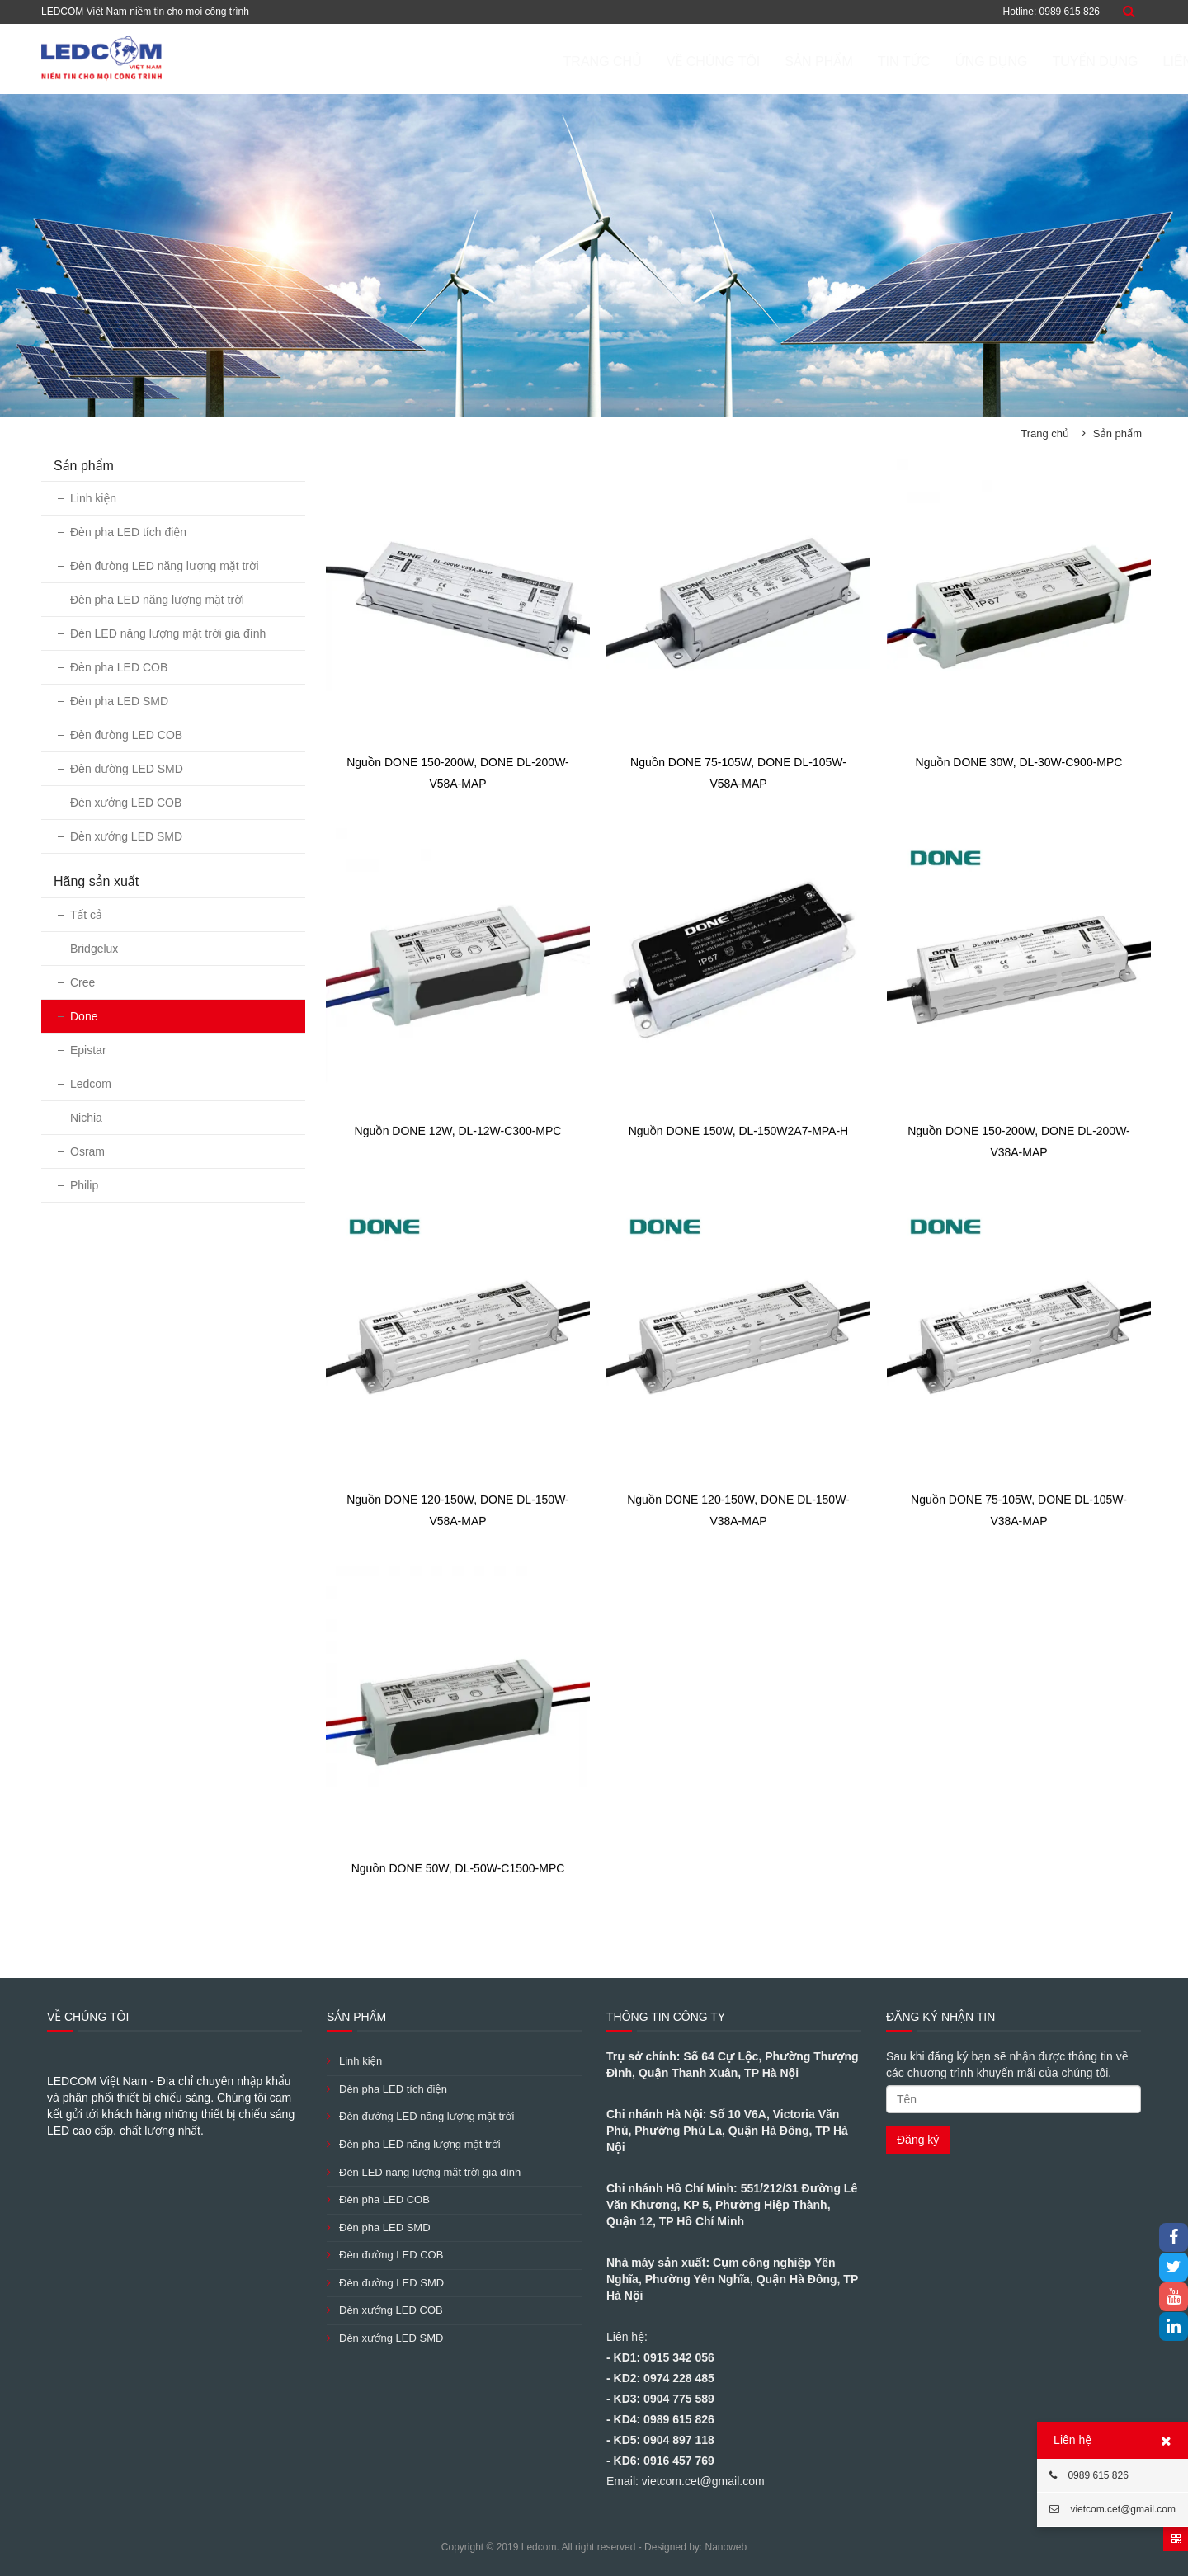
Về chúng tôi (635, 61)
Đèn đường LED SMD (126, 768)
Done (83, 1016)
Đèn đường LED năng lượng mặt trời (164, 565)
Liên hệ (1109, 61)
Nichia (86, 1117)
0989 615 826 (1089, 2475)
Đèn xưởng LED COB (126, 802)
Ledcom (90, 1083)
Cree (82, 982)
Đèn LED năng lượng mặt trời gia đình (168, 633)
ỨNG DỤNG (912, 61)
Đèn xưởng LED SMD (126, 836)
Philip (84, 1185)
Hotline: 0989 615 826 (1051, 11)
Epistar (88, 1050)
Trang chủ (524, 61)
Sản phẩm (740, 61)
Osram (87, 1151)
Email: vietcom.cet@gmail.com (685, 2481)
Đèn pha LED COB (118, 667)
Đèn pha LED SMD (119, 701)
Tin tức (825, 61)
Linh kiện (93, 498)
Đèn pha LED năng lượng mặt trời (157, 599)
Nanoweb (726, 2547)
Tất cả (86, 914)
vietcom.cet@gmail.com (1112, 2509)
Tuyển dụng (1016, 61)
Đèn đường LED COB (126, 735)
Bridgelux (94, 948)
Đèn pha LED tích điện (128, 532)
